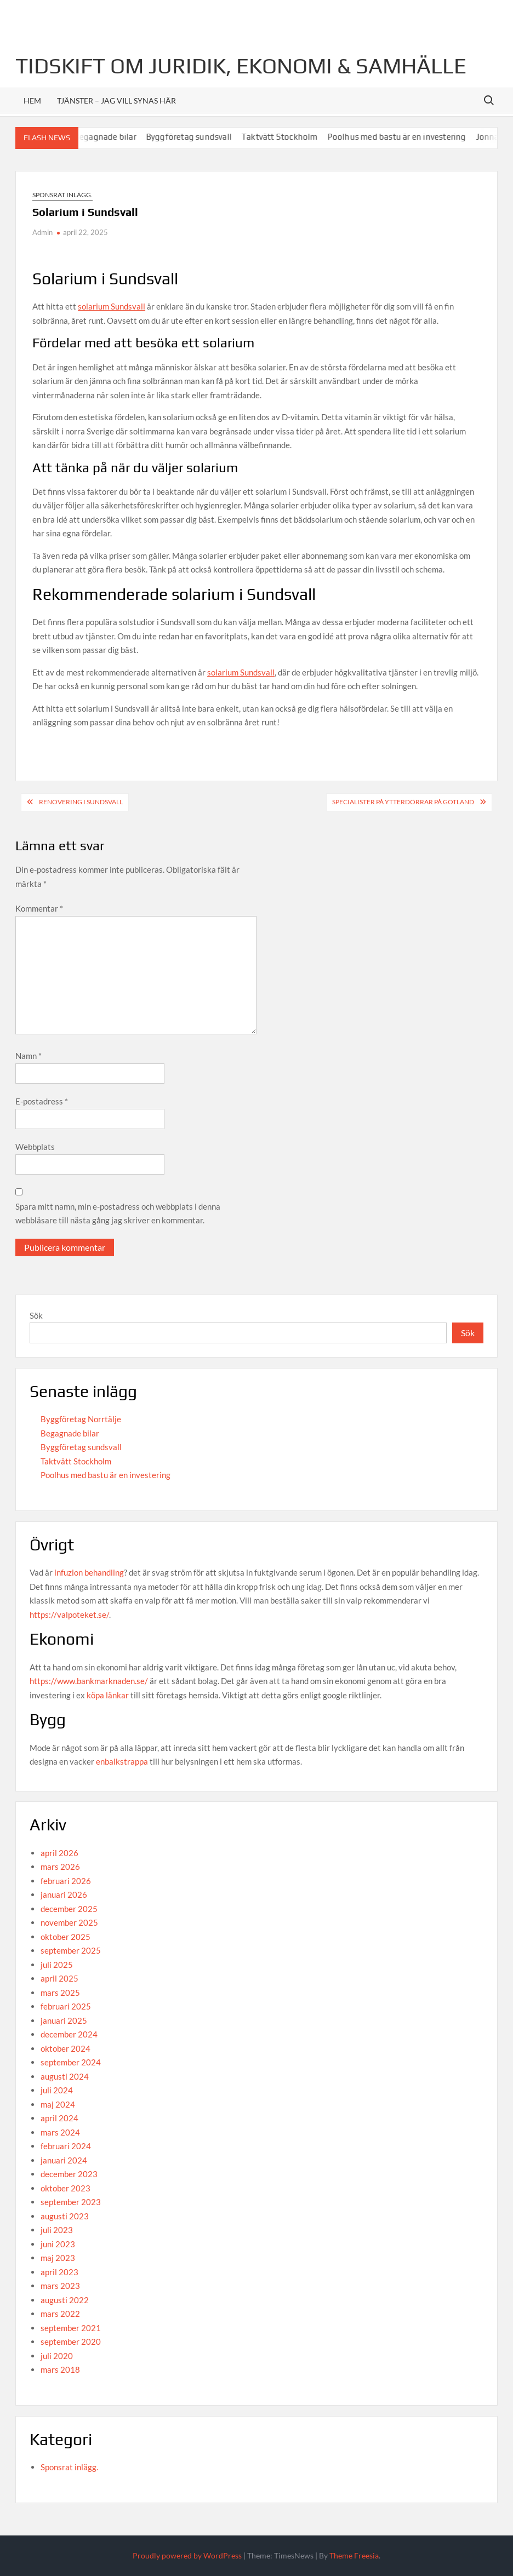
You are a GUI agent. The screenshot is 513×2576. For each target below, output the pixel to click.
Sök (36, 1315)
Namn (28, 1056)
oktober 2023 (65, 2188)
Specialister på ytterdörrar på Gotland (403, 802)
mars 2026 (60, 1866)
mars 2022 (60, 2314)
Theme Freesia (354, 2555)
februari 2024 (66, 2146)
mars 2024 (60, 2132)
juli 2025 (57, 1965)
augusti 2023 (65, 2216)
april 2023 (59, 2272)
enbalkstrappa (122, 1761)
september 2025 (71, 1950)
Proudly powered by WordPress (187, 2555)
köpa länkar (108, 1695)
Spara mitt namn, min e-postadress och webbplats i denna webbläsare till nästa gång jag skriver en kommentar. (117, 1213)
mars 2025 (60, 1992)
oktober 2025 (65, 1937)
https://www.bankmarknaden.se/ (89, 1681)
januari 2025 (64, 2020)
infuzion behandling (89, 1572)
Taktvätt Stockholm (286, 136)
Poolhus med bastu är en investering (403, 136)
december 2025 (69, 1909)
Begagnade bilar (111, 136)
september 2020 (71, 2341)
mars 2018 (60, 2369)
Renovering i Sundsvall (81, 802)
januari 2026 (64, 1894)
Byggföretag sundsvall (195, 136)
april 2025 (59, 1978)
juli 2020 (57, 2356)
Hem (32, 100)
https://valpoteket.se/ (69, 1614)
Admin (42, 232)
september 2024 (71, 2062)
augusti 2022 (65, 2300)
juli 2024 (57, 2090)
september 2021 (71, 2328)
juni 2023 (58, 2244)
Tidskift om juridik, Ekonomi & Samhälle (240, 65)
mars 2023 (60, 2286)
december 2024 (69, 2034)
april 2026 (59, 1853)
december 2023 (69, 2174)
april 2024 (59, 2118)
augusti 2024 (65, 2076)
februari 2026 (66, 1881)
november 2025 (69, 1922)
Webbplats (35, 1147)
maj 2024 (58, 2104)
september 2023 (71, 2202)
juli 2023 (57, 2230)
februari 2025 (66, 2006)
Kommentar (39, 908)
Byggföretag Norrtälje (81, 1419)
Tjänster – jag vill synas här (116, 100)
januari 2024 (64, 2160)
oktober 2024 (65, 2048)
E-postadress (41, 1101)
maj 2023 (58, 2258)
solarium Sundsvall (111, 306)
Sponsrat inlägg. (62, 195)
